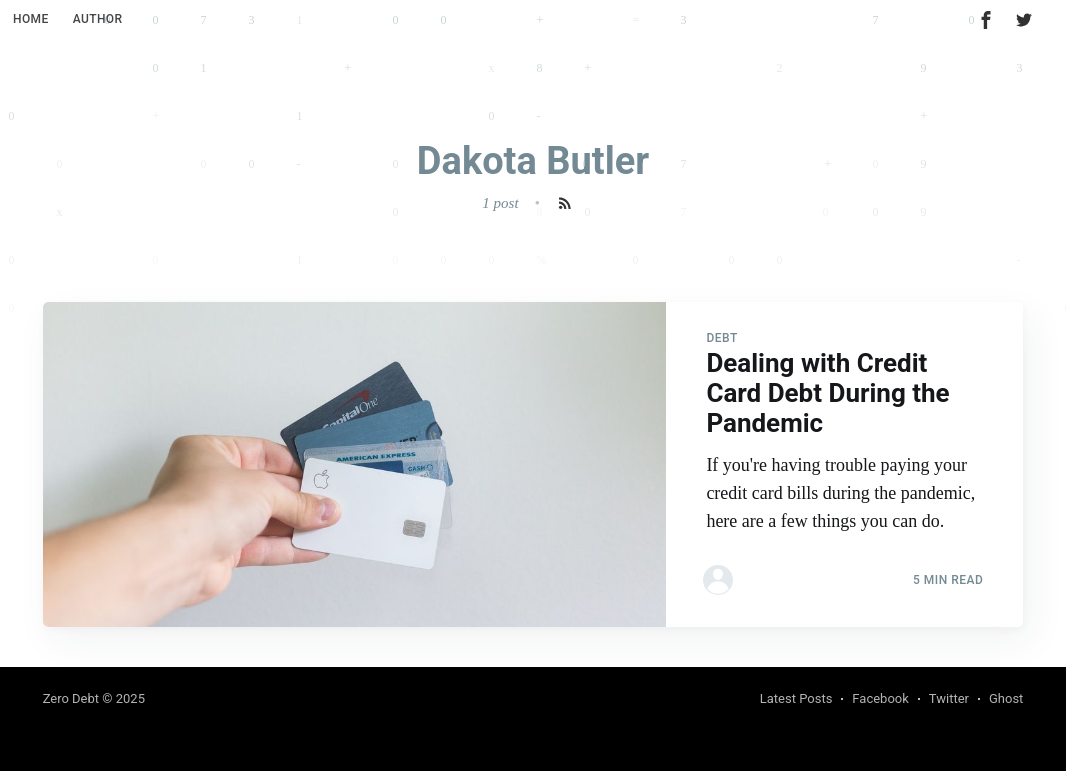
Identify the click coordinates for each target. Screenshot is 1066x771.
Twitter (949, 698)
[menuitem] (31, 19)
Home (31, 19)
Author (98, 19)
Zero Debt (71, 698)
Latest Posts (796, 698)
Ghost (1006, 698)
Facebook (880, 698)
